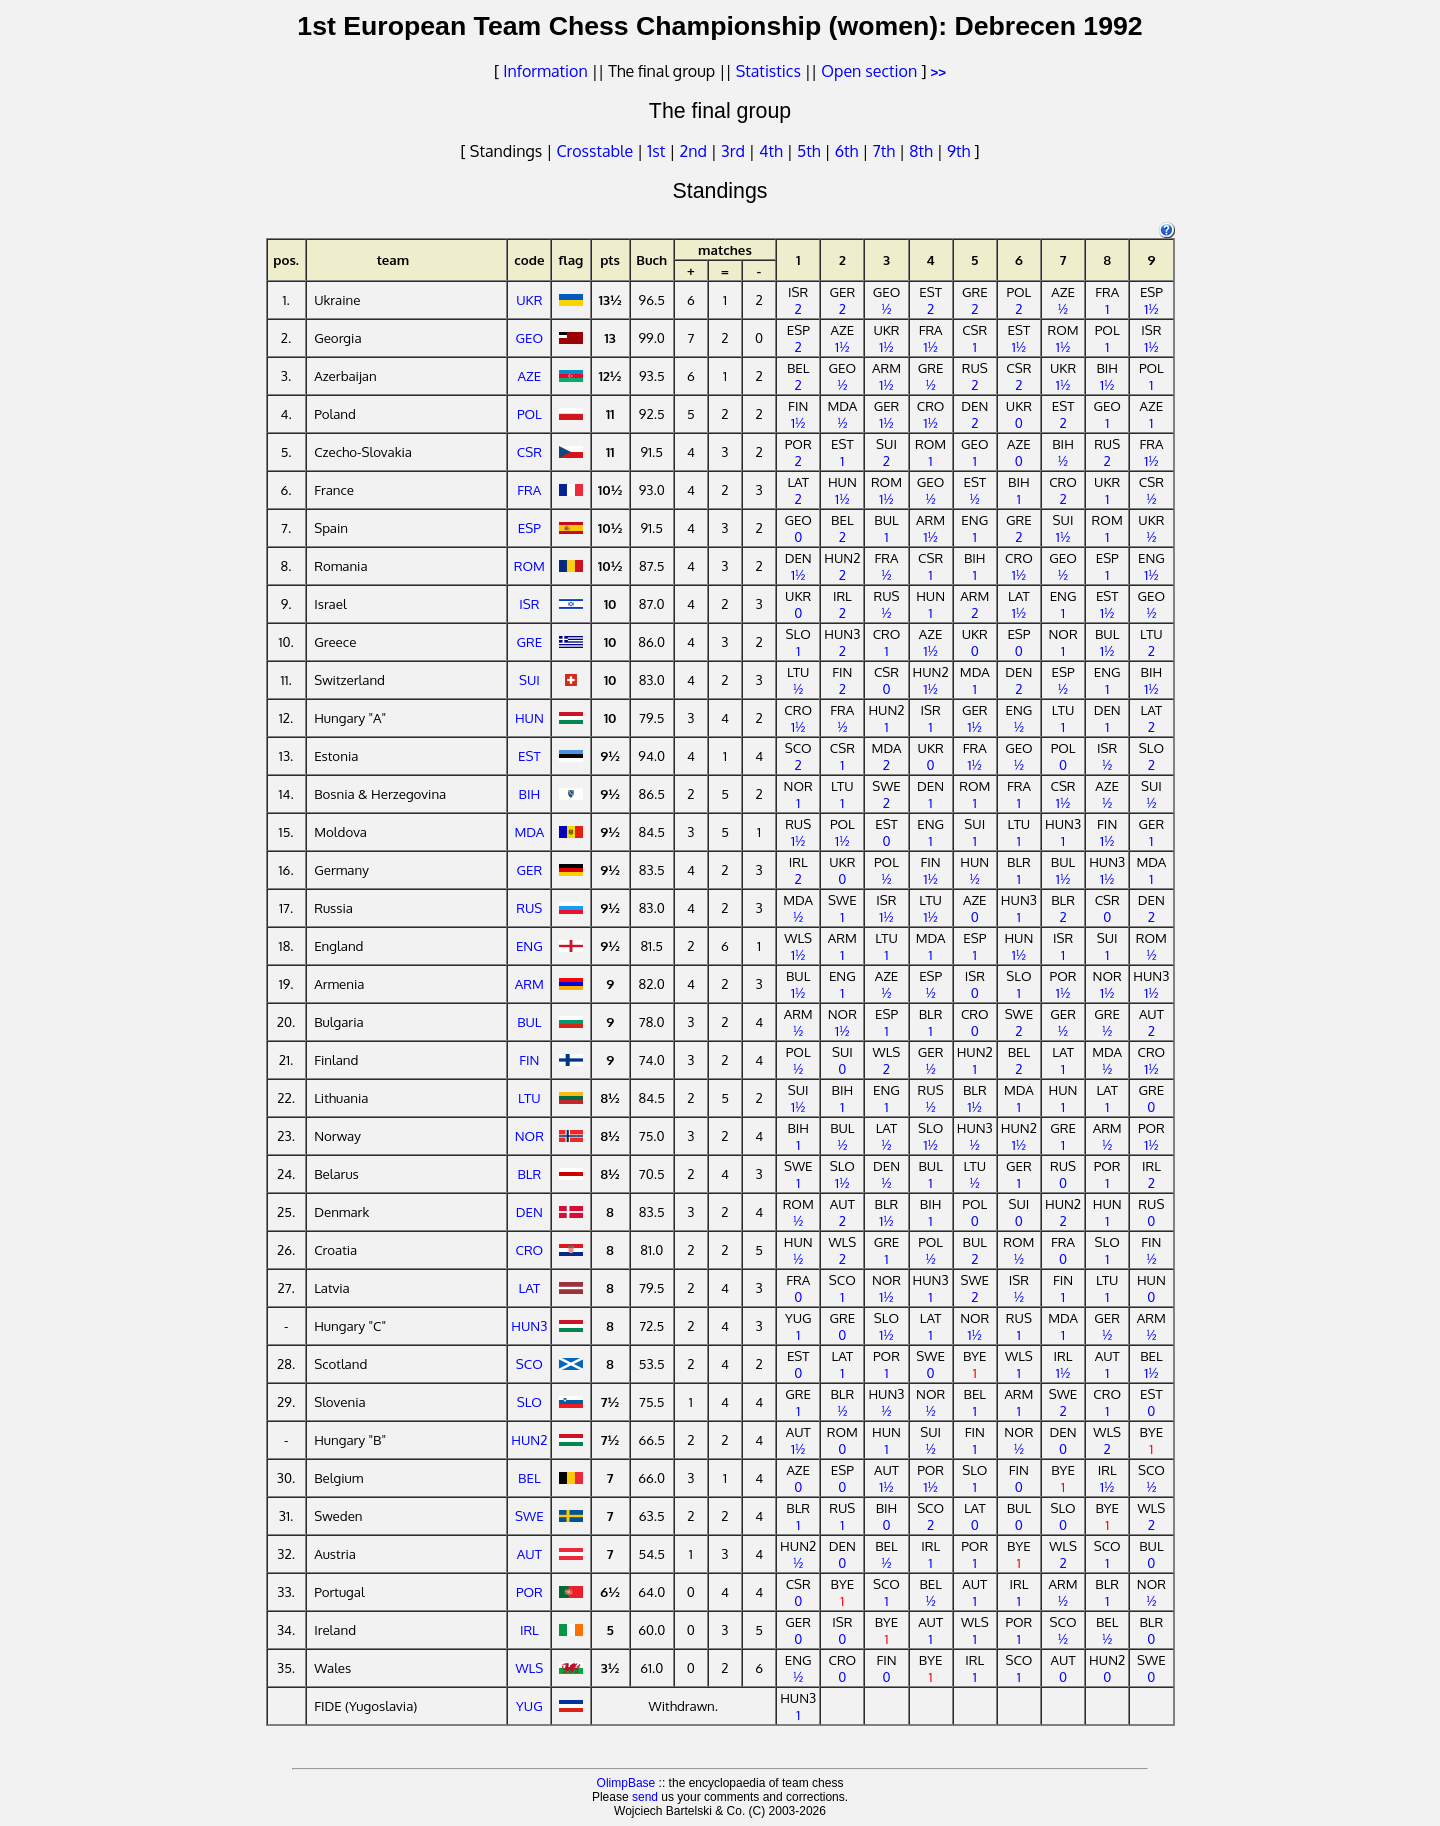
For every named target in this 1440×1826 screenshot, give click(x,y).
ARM (529, 983)
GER (530, 869)
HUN (529, 717)
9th (960, 151)
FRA (529, 489)
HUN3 (529, 1325)
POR (529, 1591)
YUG (529, 1705)
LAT (530, 1287)
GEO (530, 337)
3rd (735, 151)
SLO (529, 1401)
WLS (529, 1667)
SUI (529, 679)
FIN (529, 1059)
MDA (529, 831)
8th (922, 151)
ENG (529, 945)
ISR (529, 603)
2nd (694, 151)
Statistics (768, 71)
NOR (529, 1135)
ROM (529, 565)
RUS (529, 907)
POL (529, 413)
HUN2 (529, 1439)
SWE (529, 1515)
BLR (529, 1173)
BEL (529, 1477)
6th (849, 151)
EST (529, 755)
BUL (529, 1021)
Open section (869, 71)
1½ (1151, 308)
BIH (530, 793)
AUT (529, 1553)
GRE (530, 641)
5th (810, 151)
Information (545, 71)
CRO (529, 1249)
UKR (529, 299)
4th (773, 151)
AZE (530, 375)
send (645, 1797)
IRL (529, 1629)
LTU (529, 1097)
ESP (529, 527)
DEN (529, 1211)
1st (658, 151)
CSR (529, 451)
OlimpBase (626, 1783)
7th (885, 151)
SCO (529, 1363)
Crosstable (594, 151)
